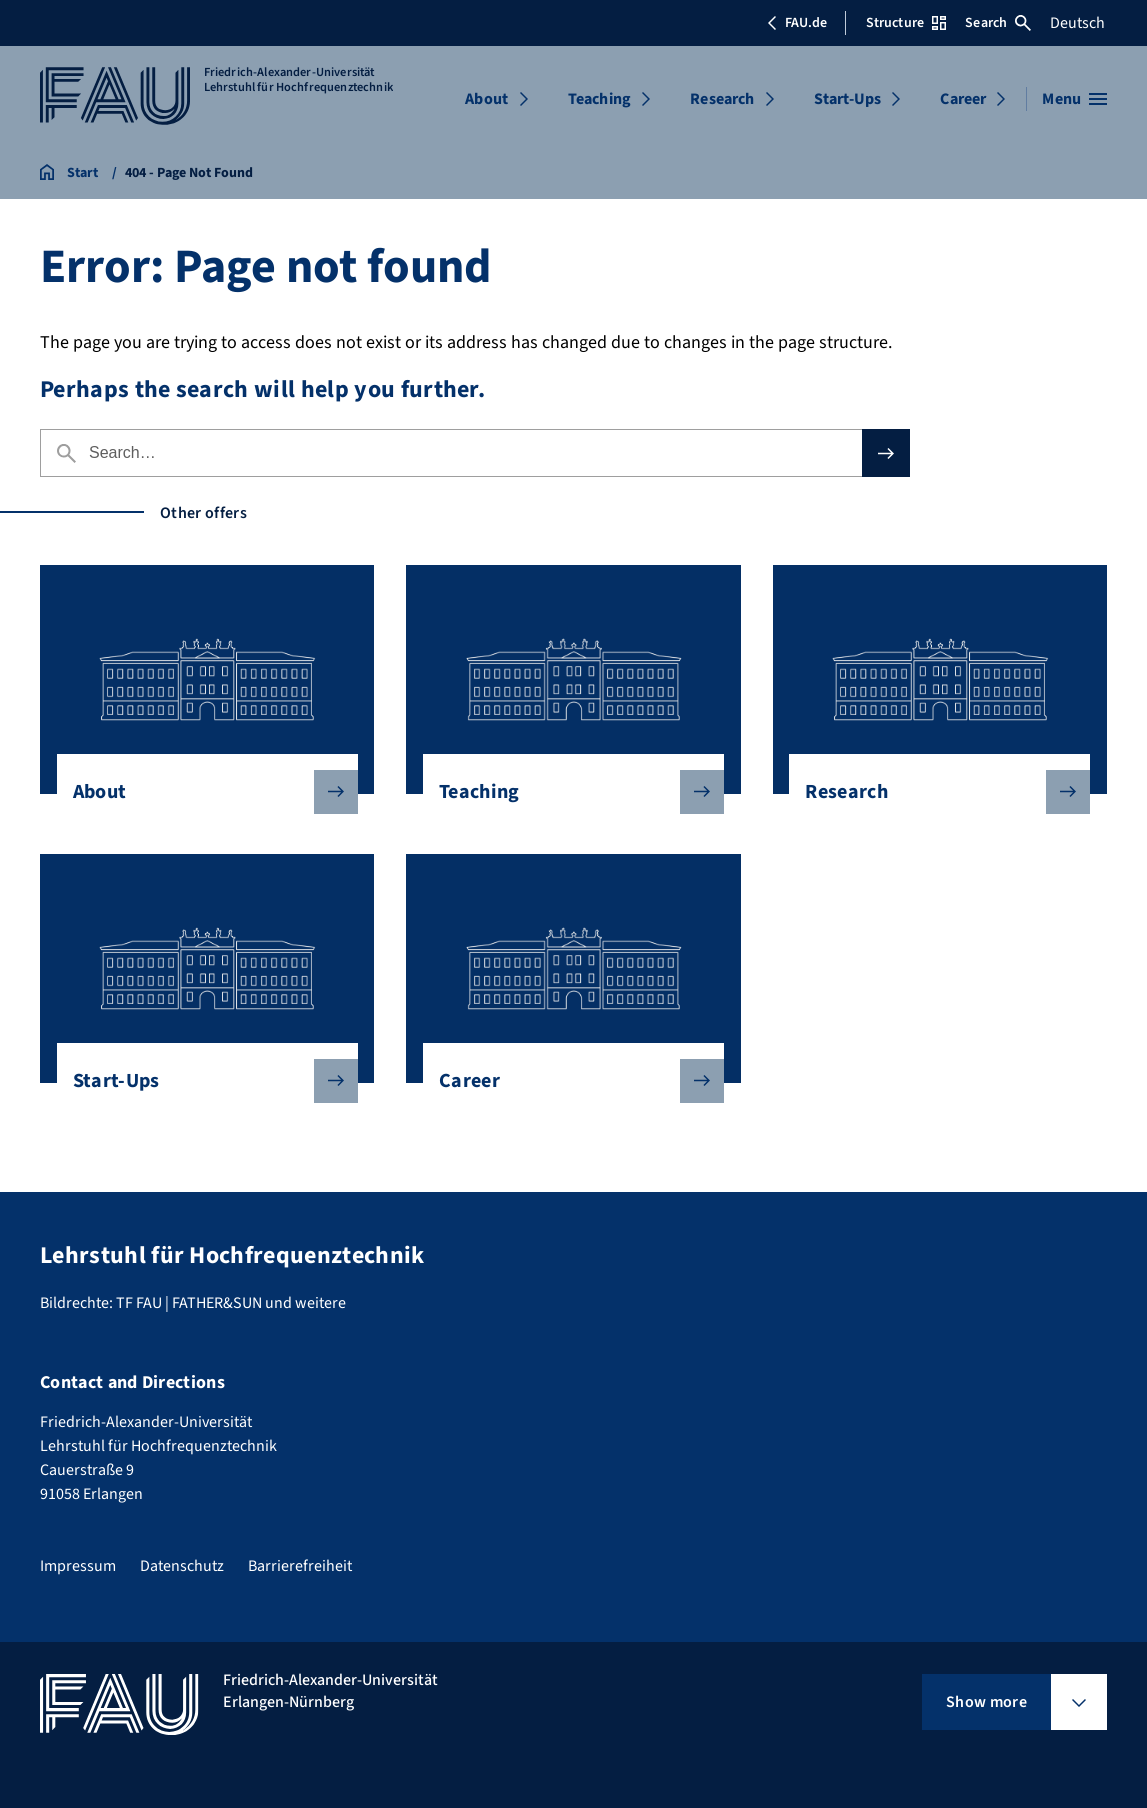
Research (722, 99)
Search (998, 23)
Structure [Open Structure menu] (906, 23)
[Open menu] (1074, 99)
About (486, 99)
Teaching (599, 99)
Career (963, 99)
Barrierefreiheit (300, 1566)
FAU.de (797, 23)
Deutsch (1077, 23)
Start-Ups (847, 99)
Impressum (78, 1566)
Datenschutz (182, 1566)
